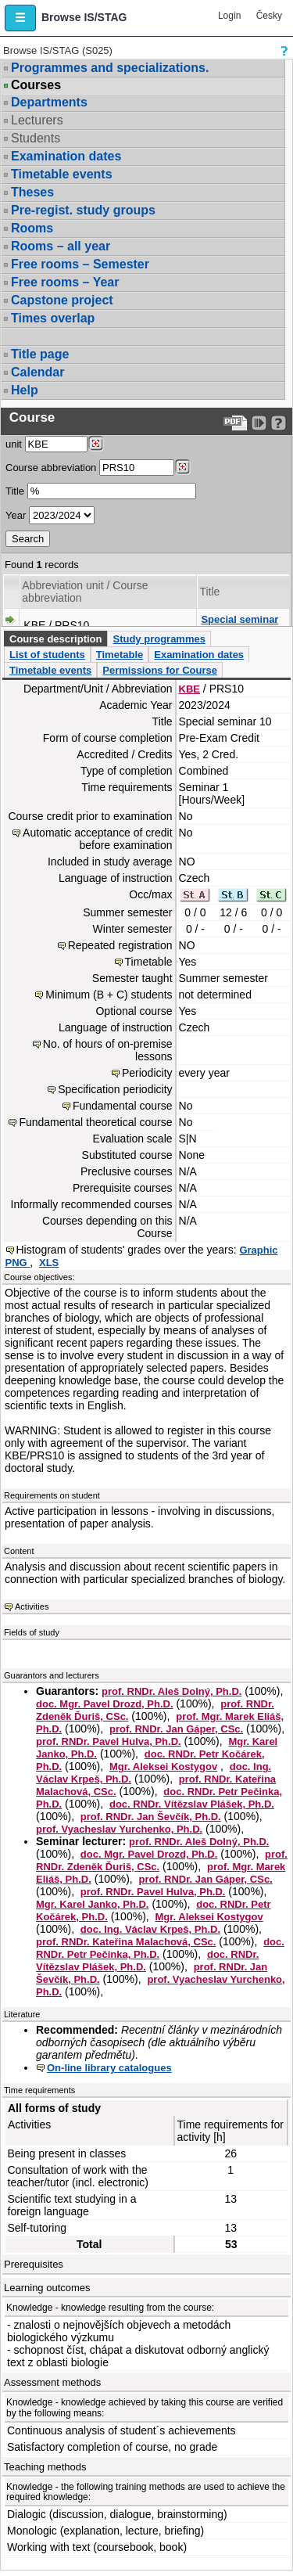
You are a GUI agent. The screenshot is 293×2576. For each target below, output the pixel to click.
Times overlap (53, 318)
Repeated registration (120, 945)
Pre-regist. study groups (83, 210)
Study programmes (159, 639)
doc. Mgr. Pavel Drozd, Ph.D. (104, 1704)
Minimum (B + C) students (108, 994)
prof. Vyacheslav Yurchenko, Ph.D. (119, 1829)
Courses (36, 85)
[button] (20, 18)
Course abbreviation (50, 467)
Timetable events (62, 174)
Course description (55, 639)
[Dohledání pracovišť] (96, 444)
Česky (269, 15)
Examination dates (66, 156)
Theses (32, 192)
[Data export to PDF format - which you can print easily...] (235, 423)
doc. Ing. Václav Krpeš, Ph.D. (150, 1929)
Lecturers (37, 120)
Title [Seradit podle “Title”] (209, 591)
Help (24, 390)
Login (229, 15)
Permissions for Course (159, 670)
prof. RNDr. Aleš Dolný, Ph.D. (171, 1691)
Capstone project (62, 300)
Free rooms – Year (65, 282)
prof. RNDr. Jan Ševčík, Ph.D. (150, 1816)
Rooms (32, 228)
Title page (40, 354)
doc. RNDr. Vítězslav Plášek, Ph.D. (191, 1804)
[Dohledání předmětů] (182, 467)
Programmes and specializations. (110, 67)
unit (13, 444)
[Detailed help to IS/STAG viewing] (278, 423)
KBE (189, 689)
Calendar (37, 372)
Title (14, 491)
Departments (49, 102)
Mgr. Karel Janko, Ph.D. (92, 1904)
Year (15, 515)
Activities (31, 1606)
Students (35, 138)
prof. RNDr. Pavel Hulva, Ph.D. (108, 1741)
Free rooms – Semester (80, 264)
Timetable (119, 654)
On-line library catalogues (109, 2068)
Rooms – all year (60, 246)
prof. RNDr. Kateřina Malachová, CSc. (126, 1942)
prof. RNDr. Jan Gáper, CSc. (176, 1729)
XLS (49, 1262)
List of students (47, 654)
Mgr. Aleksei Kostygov (163, 1766)
